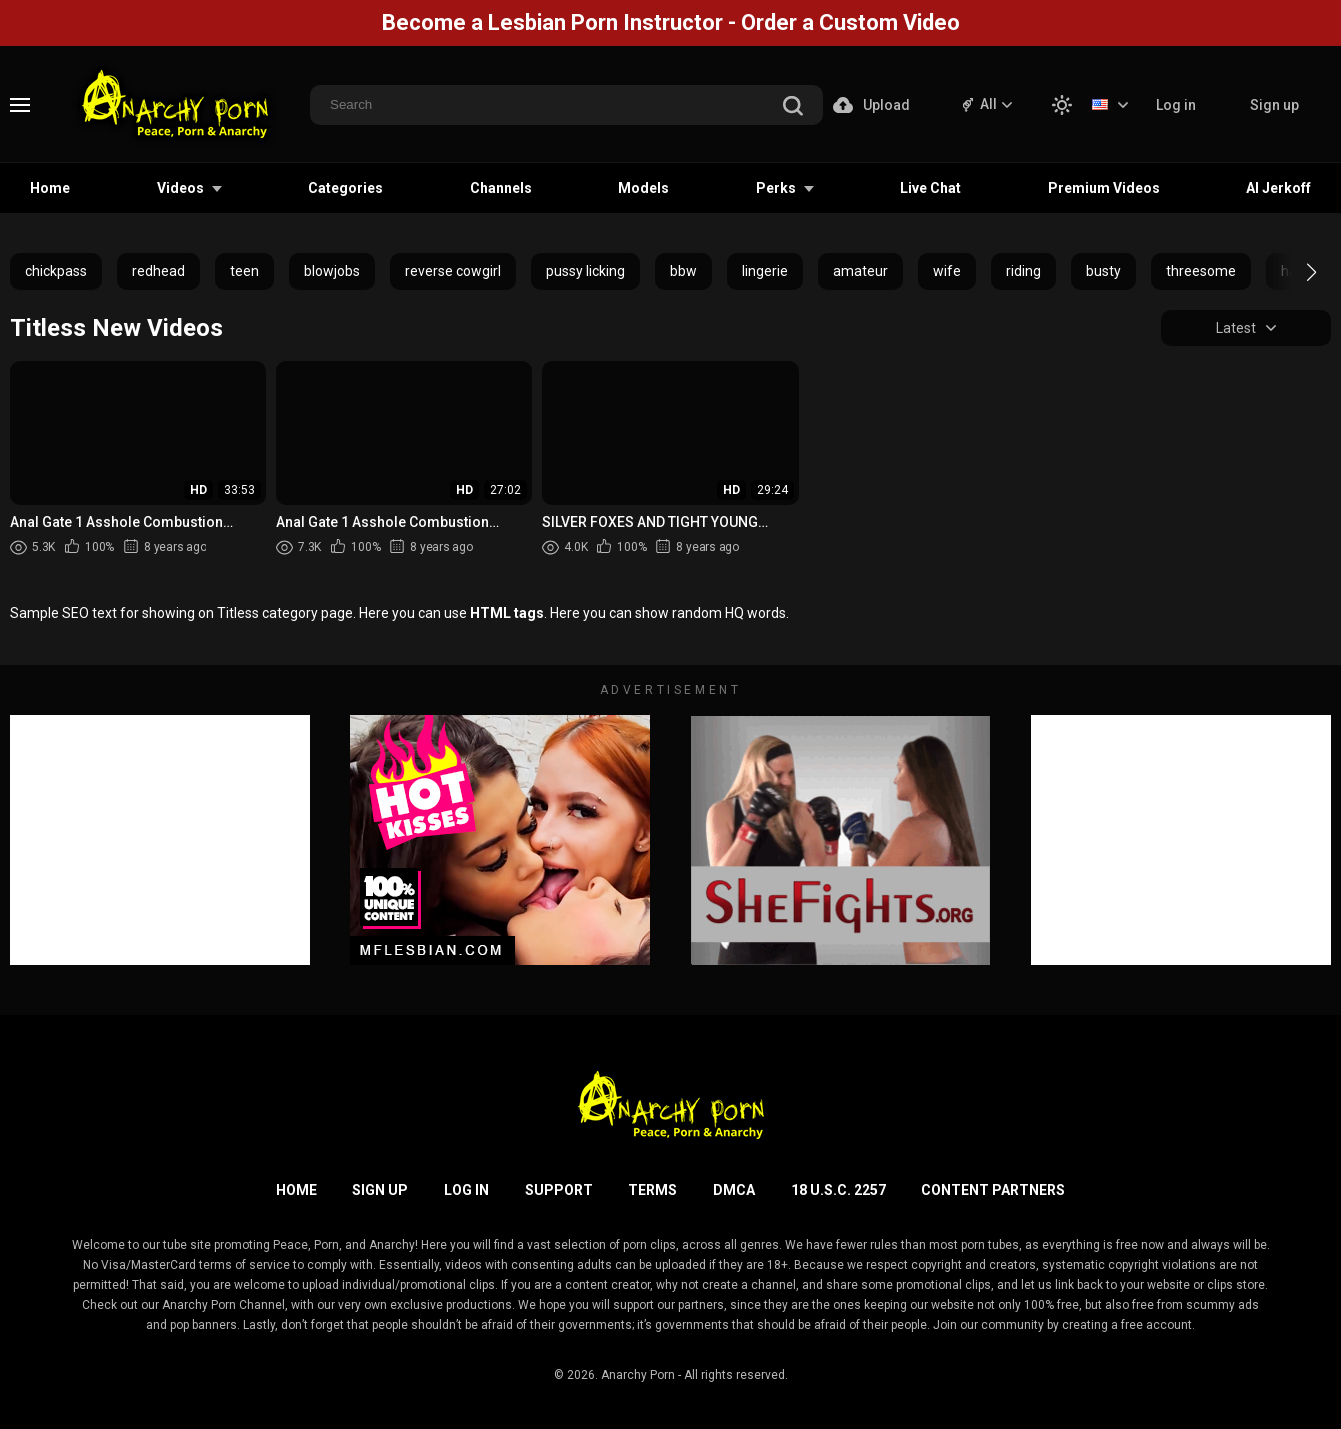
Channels (501, 188)
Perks (776, 188)
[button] (1293, 272)
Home (50, 188)
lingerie (765, 271)
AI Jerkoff (1278, 188)
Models (643, 188)
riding (1023, 271)
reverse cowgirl (453, 271)
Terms (652, 1190)
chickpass (56, 271)
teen (244, 271)
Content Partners (993, 1190)
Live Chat (930, 188)
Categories (345, 188)
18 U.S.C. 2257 (838, 1190)
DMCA (734, 1190)
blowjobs (332, 271)
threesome (1201, 271)
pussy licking (585, 271)
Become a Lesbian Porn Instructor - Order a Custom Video (671, 22)
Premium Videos (1104, 188)
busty (1103, 271)
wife (947, 271)
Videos (180, 188)
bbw (683, 271)
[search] (793, 107)
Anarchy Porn (638, 1375)
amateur (860, 271)
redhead (158, 271)
